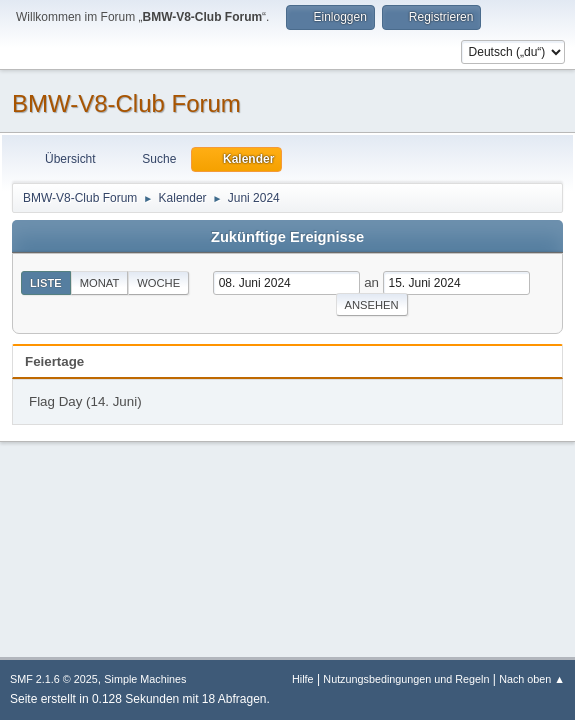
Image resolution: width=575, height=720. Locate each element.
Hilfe (303, 679)
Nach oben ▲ (532, 679)
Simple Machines (145, 679)
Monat (100, 283)
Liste (46, 283)
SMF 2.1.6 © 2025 (54, 679)
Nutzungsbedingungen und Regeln (406, 679)
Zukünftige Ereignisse (287, 237)
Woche (158, 283)
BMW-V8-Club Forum (126, 103)
